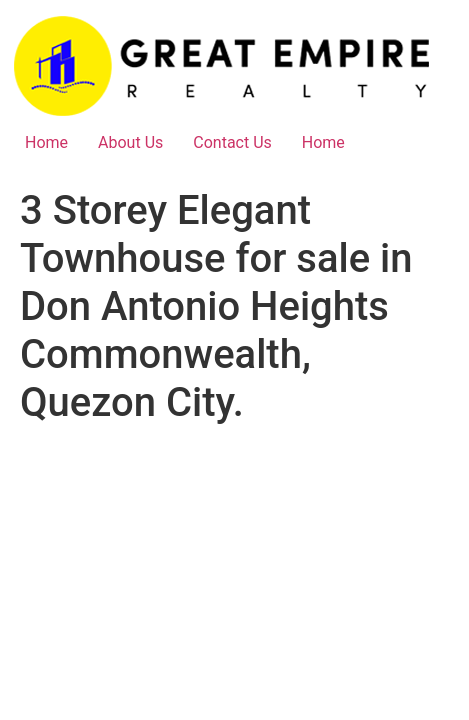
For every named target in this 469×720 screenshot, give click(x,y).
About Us (130, 142)
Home (46, 142)
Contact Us (232, 142)
